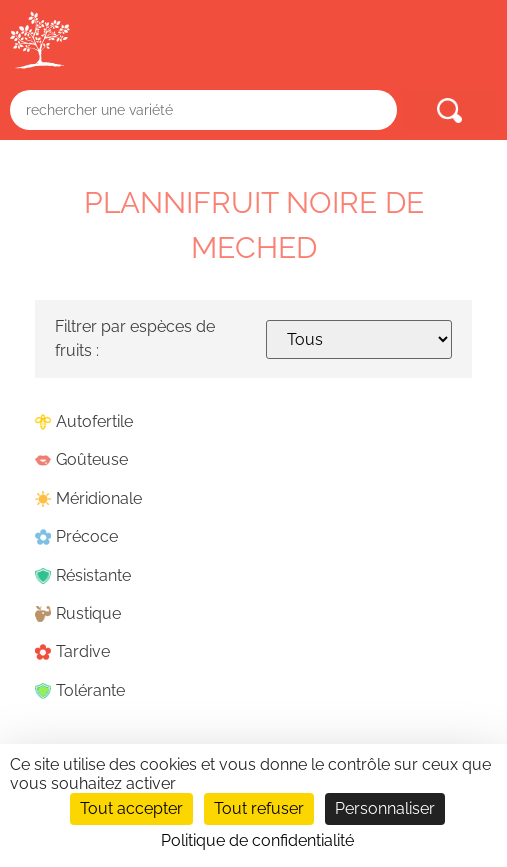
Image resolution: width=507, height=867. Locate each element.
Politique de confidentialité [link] (257, 840)
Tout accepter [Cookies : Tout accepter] (131, 808)
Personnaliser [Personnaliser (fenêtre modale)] (385, 808)
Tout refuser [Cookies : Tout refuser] (259, 808)
